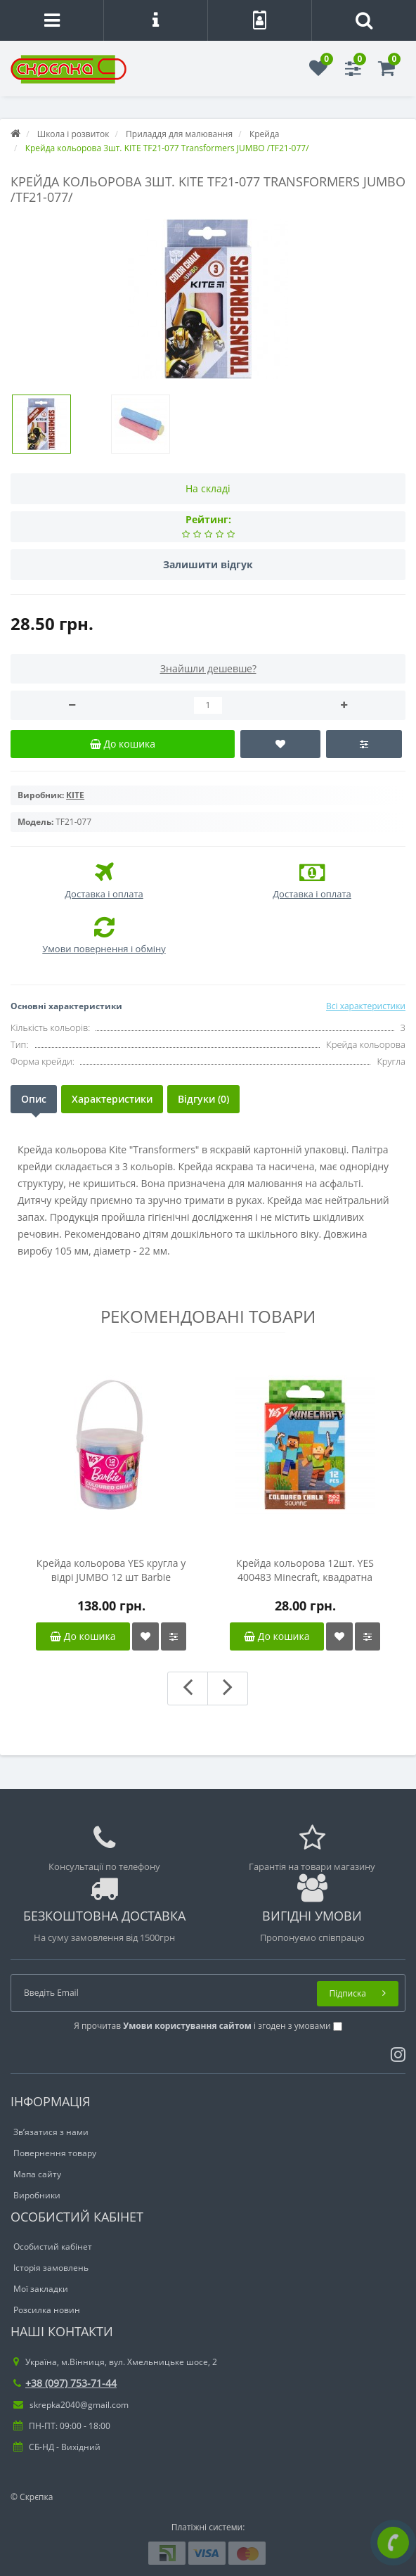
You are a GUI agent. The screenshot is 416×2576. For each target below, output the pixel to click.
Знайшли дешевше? (208, 668)
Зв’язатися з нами (51, 2132)
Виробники (36, 2195)
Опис (33, 1099)
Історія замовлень (51, 2268)
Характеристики (112, 1099)
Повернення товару (54, 2153)
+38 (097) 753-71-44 (65, 2383)
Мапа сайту (37, 2174)
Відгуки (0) (203, 1099)
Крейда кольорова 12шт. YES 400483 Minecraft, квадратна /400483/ (305, 1570)
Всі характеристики (365, 1006)
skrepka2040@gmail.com (71, 2405)
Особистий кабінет (52, 2247)
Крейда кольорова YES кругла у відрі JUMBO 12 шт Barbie (111, 1570)
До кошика (82, 1636)
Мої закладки (40, 2289)
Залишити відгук (208, 564)
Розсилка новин (46, 2310)
